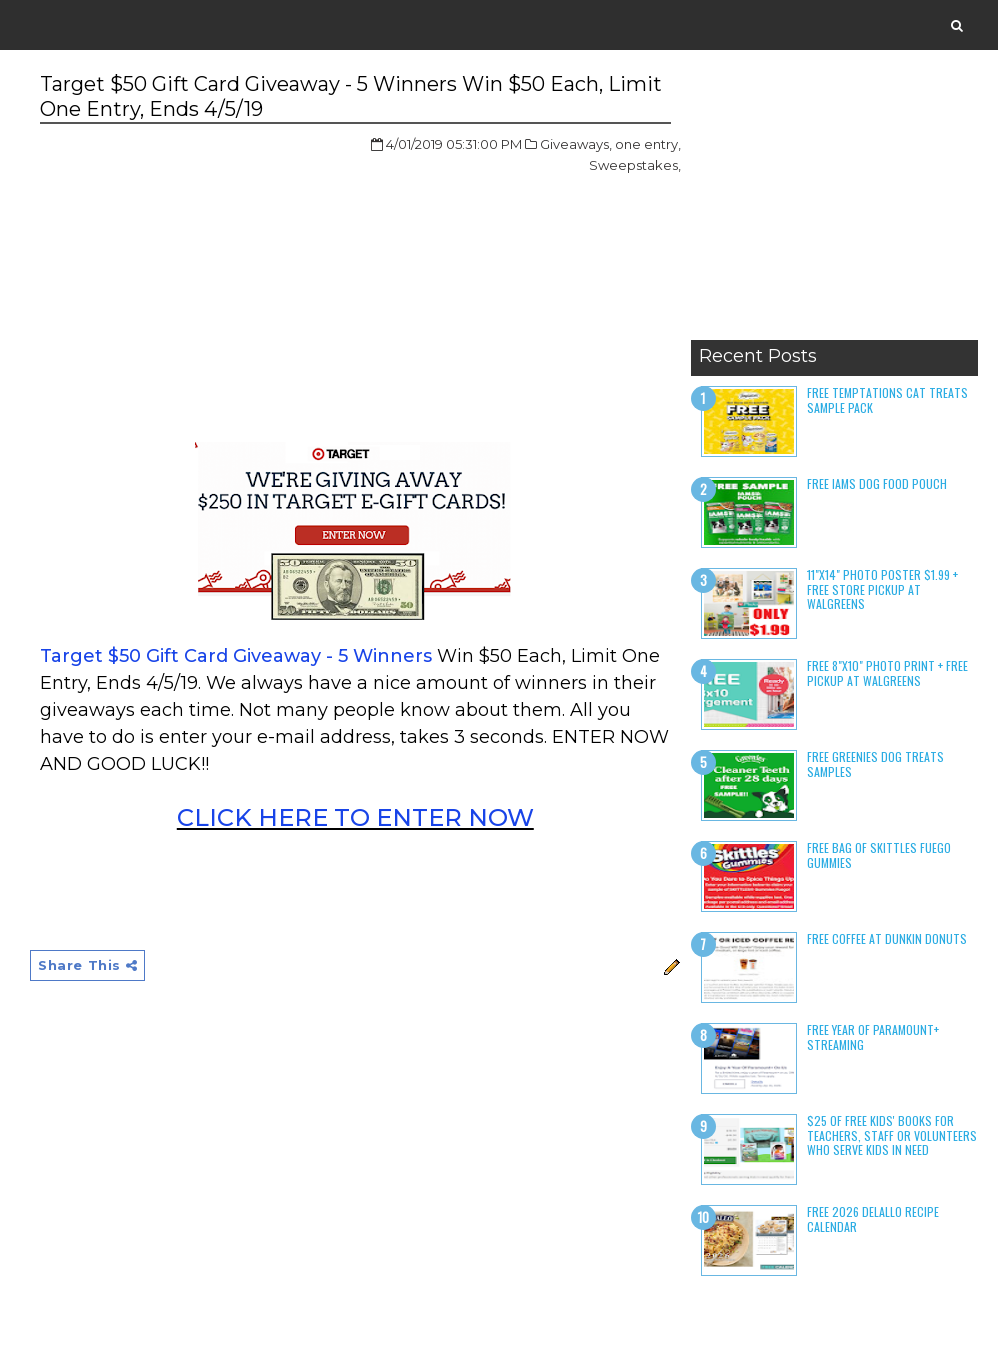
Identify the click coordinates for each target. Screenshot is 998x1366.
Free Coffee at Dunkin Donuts (887, 938)
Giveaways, (576, 144)
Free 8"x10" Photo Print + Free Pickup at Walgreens (887, 672)
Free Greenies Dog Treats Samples (875, 763)
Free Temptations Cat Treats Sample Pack (887, 399)
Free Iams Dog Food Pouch (877, 483)
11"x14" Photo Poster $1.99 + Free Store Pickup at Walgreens (882, 589)
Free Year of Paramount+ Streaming (873, 1036)
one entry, (648, 144)
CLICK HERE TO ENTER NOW (355, 817)
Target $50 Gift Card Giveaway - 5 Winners (236, 656)
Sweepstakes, (635, 165)
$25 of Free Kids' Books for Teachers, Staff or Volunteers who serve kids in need (892, 1135)
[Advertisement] (834, 205)
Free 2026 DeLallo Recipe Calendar (873, 1218)
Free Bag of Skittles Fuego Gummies (879, 854)
